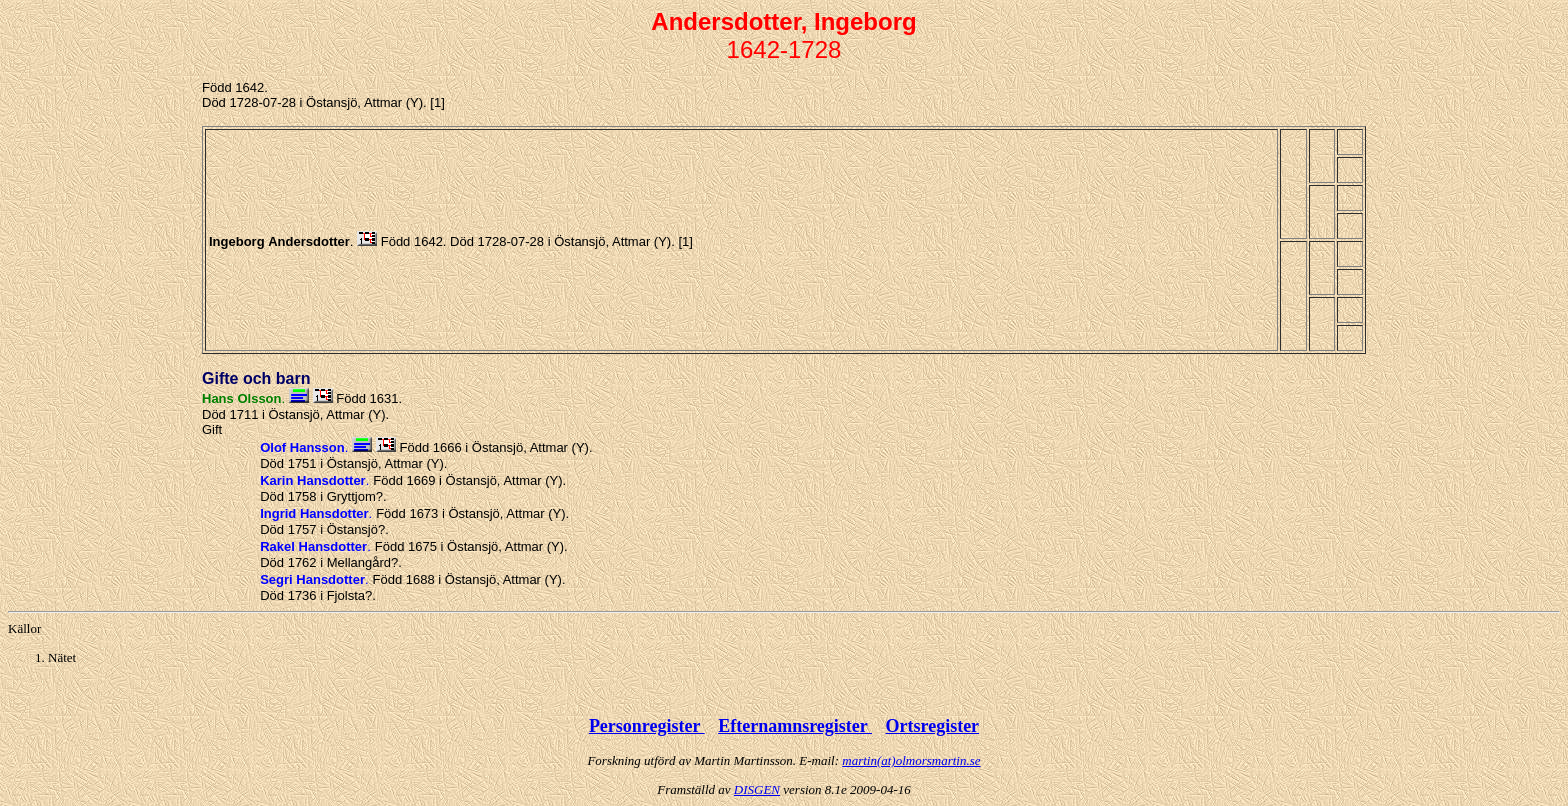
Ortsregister (932, 726)
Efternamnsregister (795, 726)
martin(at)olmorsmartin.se (911, 760)
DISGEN (757, 789)
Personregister (647, 726)
